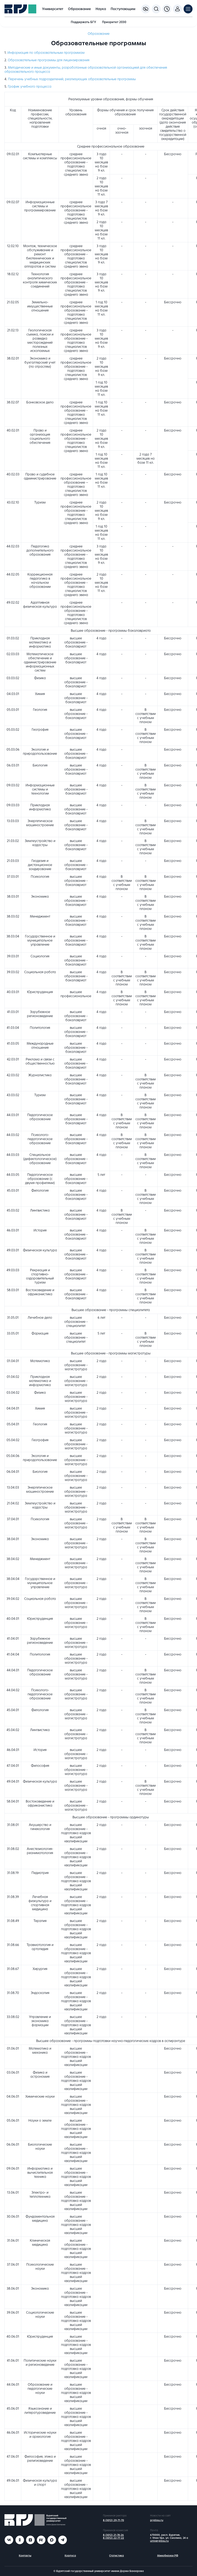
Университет (52, 9)
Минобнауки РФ (167, 2555)
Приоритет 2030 (114, 22)
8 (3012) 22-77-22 (113, 2538)
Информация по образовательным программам (46, 53)
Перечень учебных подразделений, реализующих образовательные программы (72, 79)
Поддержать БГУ (83, 22)
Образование (79, 9)
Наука (101, 9)
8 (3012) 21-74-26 (113, 2535)
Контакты (25, 2555)
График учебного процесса (29, 86)
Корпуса (70, 2555)
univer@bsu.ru (159, 2541)
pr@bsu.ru (156, 2520)
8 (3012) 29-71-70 (113, 2520)
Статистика (116, 2555)
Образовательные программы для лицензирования (48, 60)
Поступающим (123, 9)
